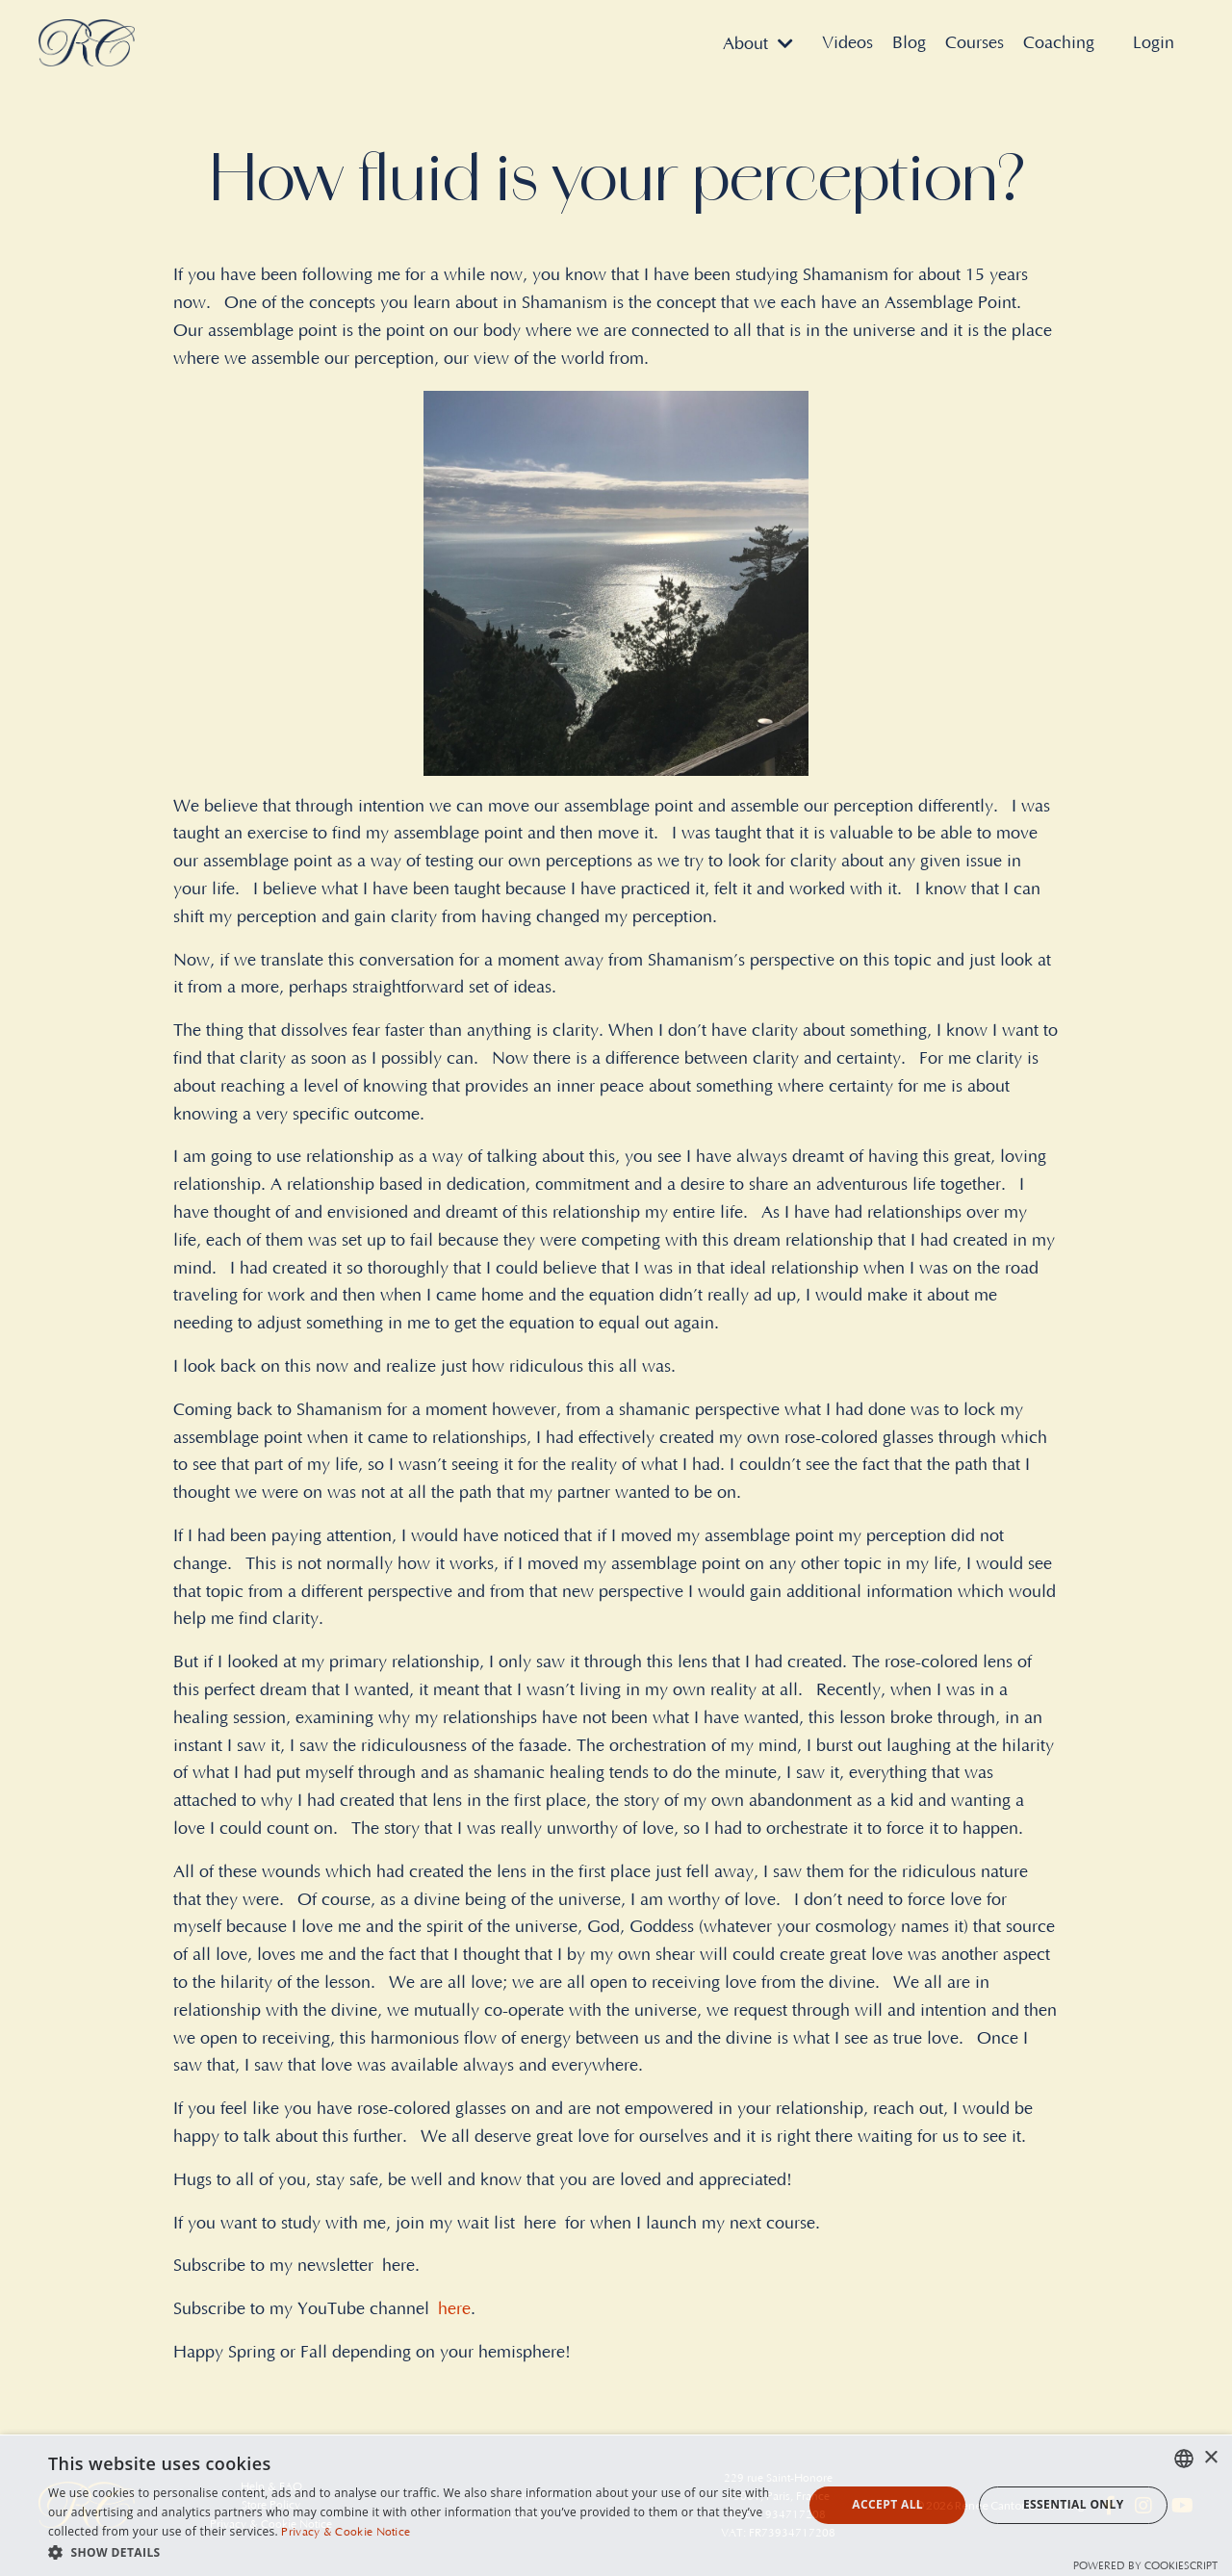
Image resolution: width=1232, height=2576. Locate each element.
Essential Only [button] (1073, 2504)
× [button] (1210, 2458)
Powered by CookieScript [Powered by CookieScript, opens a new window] (1145, 2566)
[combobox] (1184, 2458)
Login (1153, 43)
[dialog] (616, 2505)
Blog (909, 43)
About (758, 44)
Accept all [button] (887, 2504)
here (454, 2309)
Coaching (1058, 43)
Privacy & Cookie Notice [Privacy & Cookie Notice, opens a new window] (345, 2532)
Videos (847, 43)
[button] (414, 2552)
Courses (974, 43)
